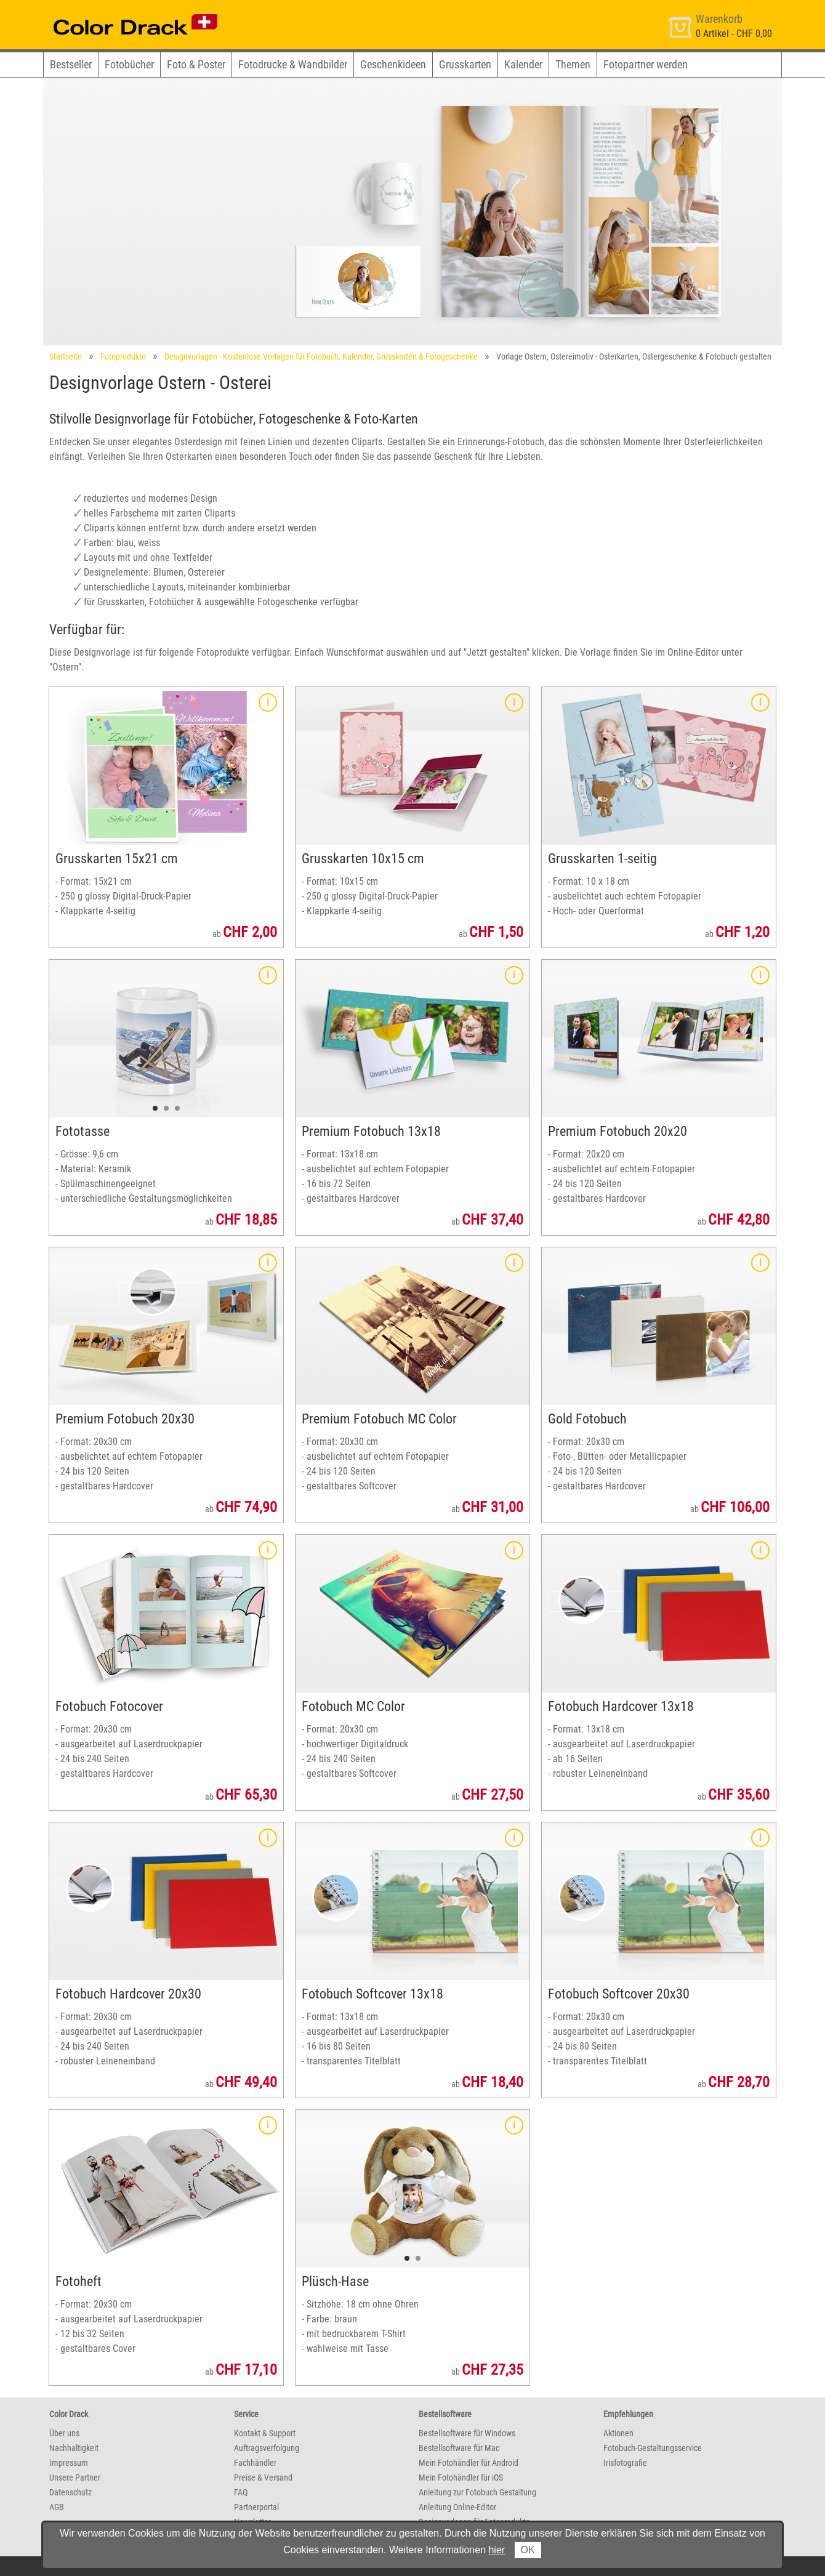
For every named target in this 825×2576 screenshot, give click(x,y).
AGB (56, 2507)
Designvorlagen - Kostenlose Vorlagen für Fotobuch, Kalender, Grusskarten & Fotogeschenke (321, 356)
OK (528, 2550)
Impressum (68, 2463)
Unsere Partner (74, 2477)
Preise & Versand (263, 2477)
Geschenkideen (393, 64)
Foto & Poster (196, 64)
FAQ (240, 2492)
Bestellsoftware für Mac (459, 2448)
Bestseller (71, 64)
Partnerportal (256, 2507)
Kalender (523, 64)
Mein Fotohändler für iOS (461, 2477)
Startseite (65, 356)
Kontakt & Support (265, 2433)
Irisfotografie (625, 2463)
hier (496, 2550)
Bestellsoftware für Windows (467, 2433)
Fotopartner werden (645, 64)
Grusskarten (465, 64)
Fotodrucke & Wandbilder (292, 64)
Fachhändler (255, 2463)
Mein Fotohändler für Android (468, 2463)
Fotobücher (129, 64)
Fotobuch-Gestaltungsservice (652, 2448)
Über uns (64, 2433)
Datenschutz (70, 2492)
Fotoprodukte (123, 356)
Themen (572, 64)
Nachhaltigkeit (74, 2448)
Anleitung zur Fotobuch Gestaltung (477, 2492)
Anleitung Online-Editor (457, 2507)
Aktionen (618, 2433)
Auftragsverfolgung (266, 2448)
